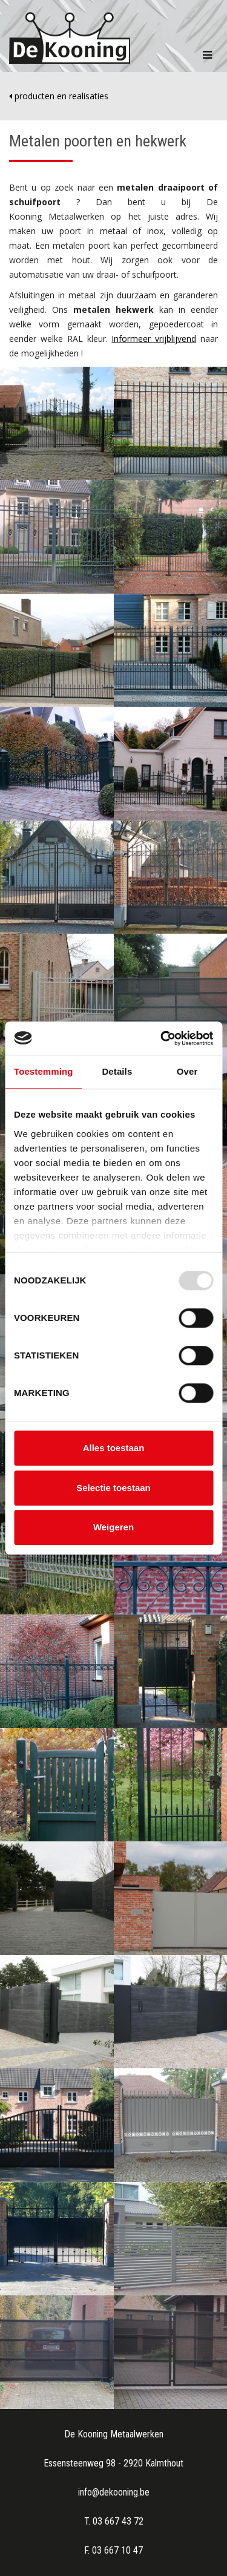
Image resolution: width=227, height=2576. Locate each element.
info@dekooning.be (114, 2492)
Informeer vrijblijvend (153, 338)
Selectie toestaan (113, 1488)
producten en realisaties (58, 96)
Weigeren (113, 1527)
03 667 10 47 (117, 2550)
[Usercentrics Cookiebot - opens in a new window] (161, 1038)
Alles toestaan (114, 1448)
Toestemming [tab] (43, 1071)
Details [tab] (117, 1071)
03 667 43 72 (118, 2521)
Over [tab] (187, 1071)
